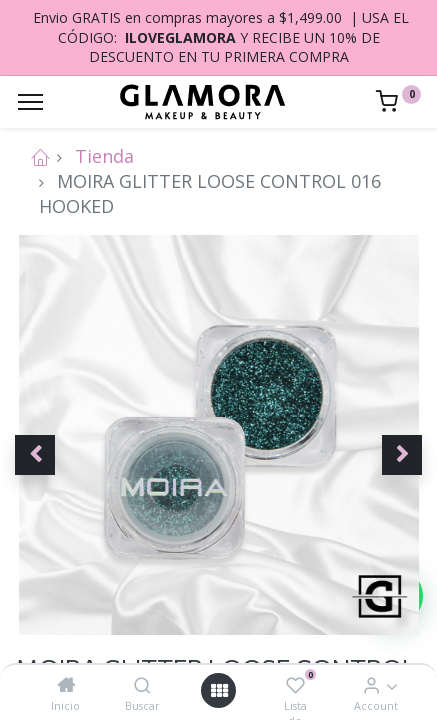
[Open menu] (219, 690)
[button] (35, 455)
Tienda (104, 156)
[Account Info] (371, 685)
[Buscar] (142, 685)
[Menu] (30, 102)
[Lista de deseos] (295, 685)
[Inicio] (66, 685)
